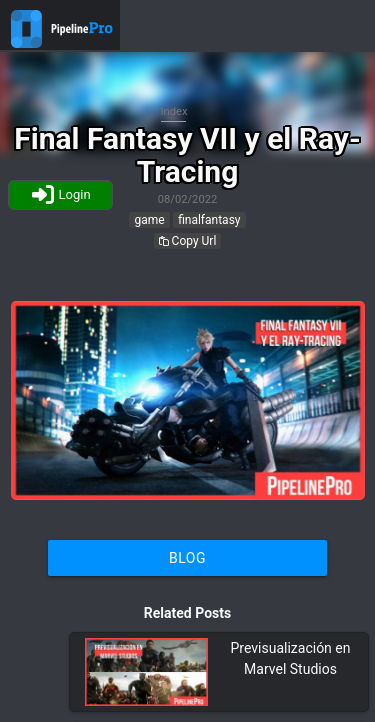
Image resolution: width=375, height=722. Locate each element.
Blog (187, 558)
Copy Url (188, 241)
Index (174, 111)
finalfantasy (209, 220)
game (149, 220)
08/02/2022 (188, 199)
